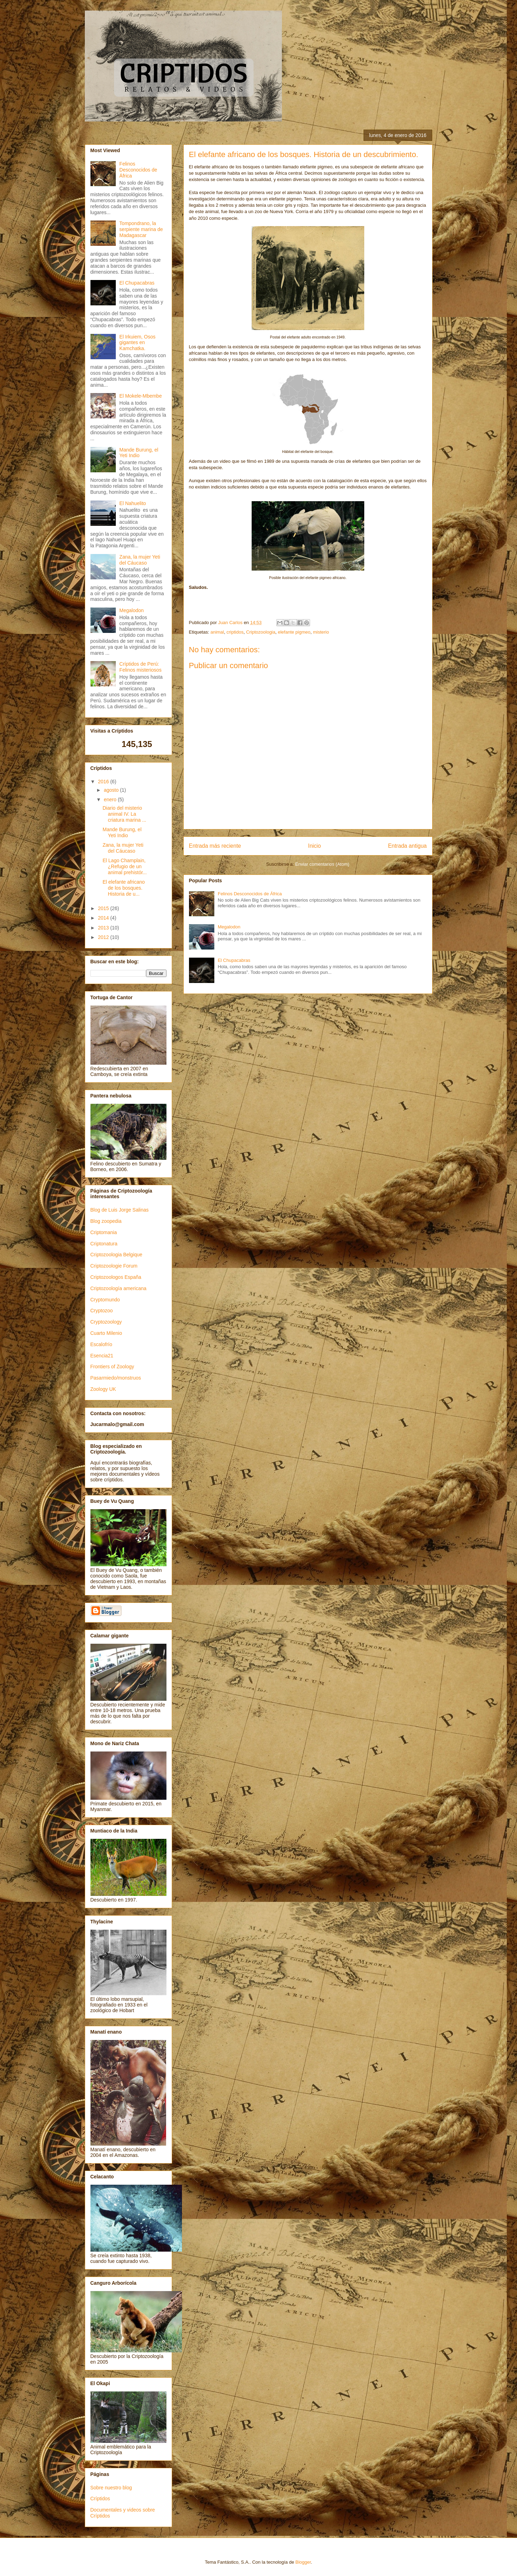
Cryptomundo (105, 1299)
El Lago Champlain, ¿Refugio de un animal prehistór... (124, 866)
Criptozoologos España (115, 1277)
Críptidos (100, 2498)
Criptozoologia (260, 632)
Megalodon (229, 926)
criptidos (234, 632)
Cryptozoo (101, 1310)
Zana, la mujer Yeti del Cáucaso (139, 560)
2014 (104, 918)
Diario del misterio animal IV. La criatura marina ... (124, 814)
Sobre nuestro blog (111, 2487)
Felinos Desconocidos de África (250, 893)
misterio (321, 632)
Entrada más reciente (215, 846)
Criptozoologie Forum (114, 1266)
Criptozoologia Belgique (116, 1254)
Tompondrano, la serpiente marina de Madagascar (141, 229)
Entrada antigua (407, 846)
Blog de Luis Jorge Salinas (119, 1210)
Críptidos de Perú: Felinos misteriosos (140, 667)
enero (111, 799)
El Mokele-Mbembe (140, 396)
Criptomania (103, 1232)
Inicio (314, 846)
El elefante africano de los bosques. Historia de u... (123, 888)
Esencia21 (101, 1355)
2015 (104, 908)
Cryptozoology (106, 1322)
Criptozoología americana (118, 1288)
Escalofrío (101, 1344)
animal (217, 632)
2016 (104, 781)
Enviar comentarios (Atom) (322, 864)
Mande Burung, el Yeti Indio (138, 453)
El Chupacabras (234, 960)
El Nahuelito (132, 503)
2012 (104, 937)
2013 (104, 928)
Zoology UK (103, 1389)
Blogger (303, 2562)
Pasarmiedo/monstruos (115, 1378)
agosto (112, 790)
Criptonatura (104, 1243)
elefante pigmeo (294, 632)
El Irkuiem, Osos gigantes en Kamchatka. (137, 342)
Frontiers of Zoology (112, 1366)
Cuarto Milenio (106, 1333)
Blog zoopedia (106, 1221)
